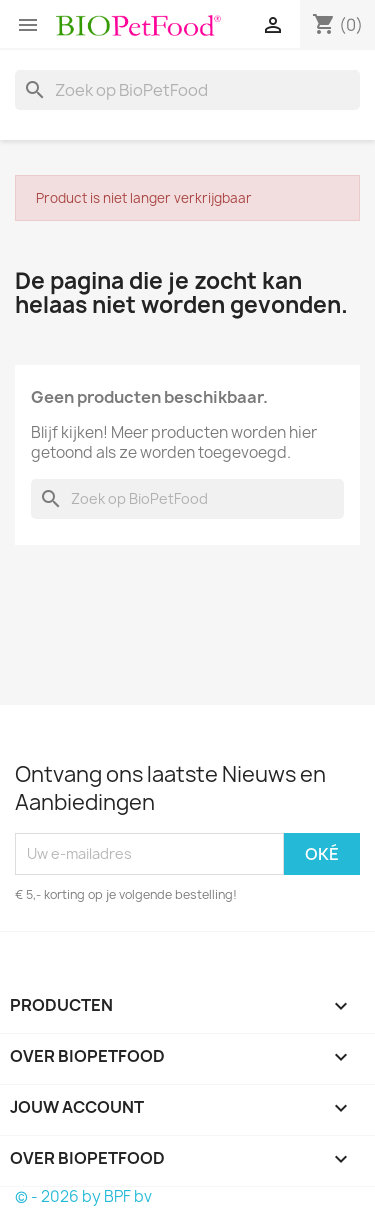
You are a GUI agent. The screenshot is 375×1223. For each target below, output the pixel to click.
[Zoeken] (187, 90)
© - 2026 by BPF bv (83, 1196)
